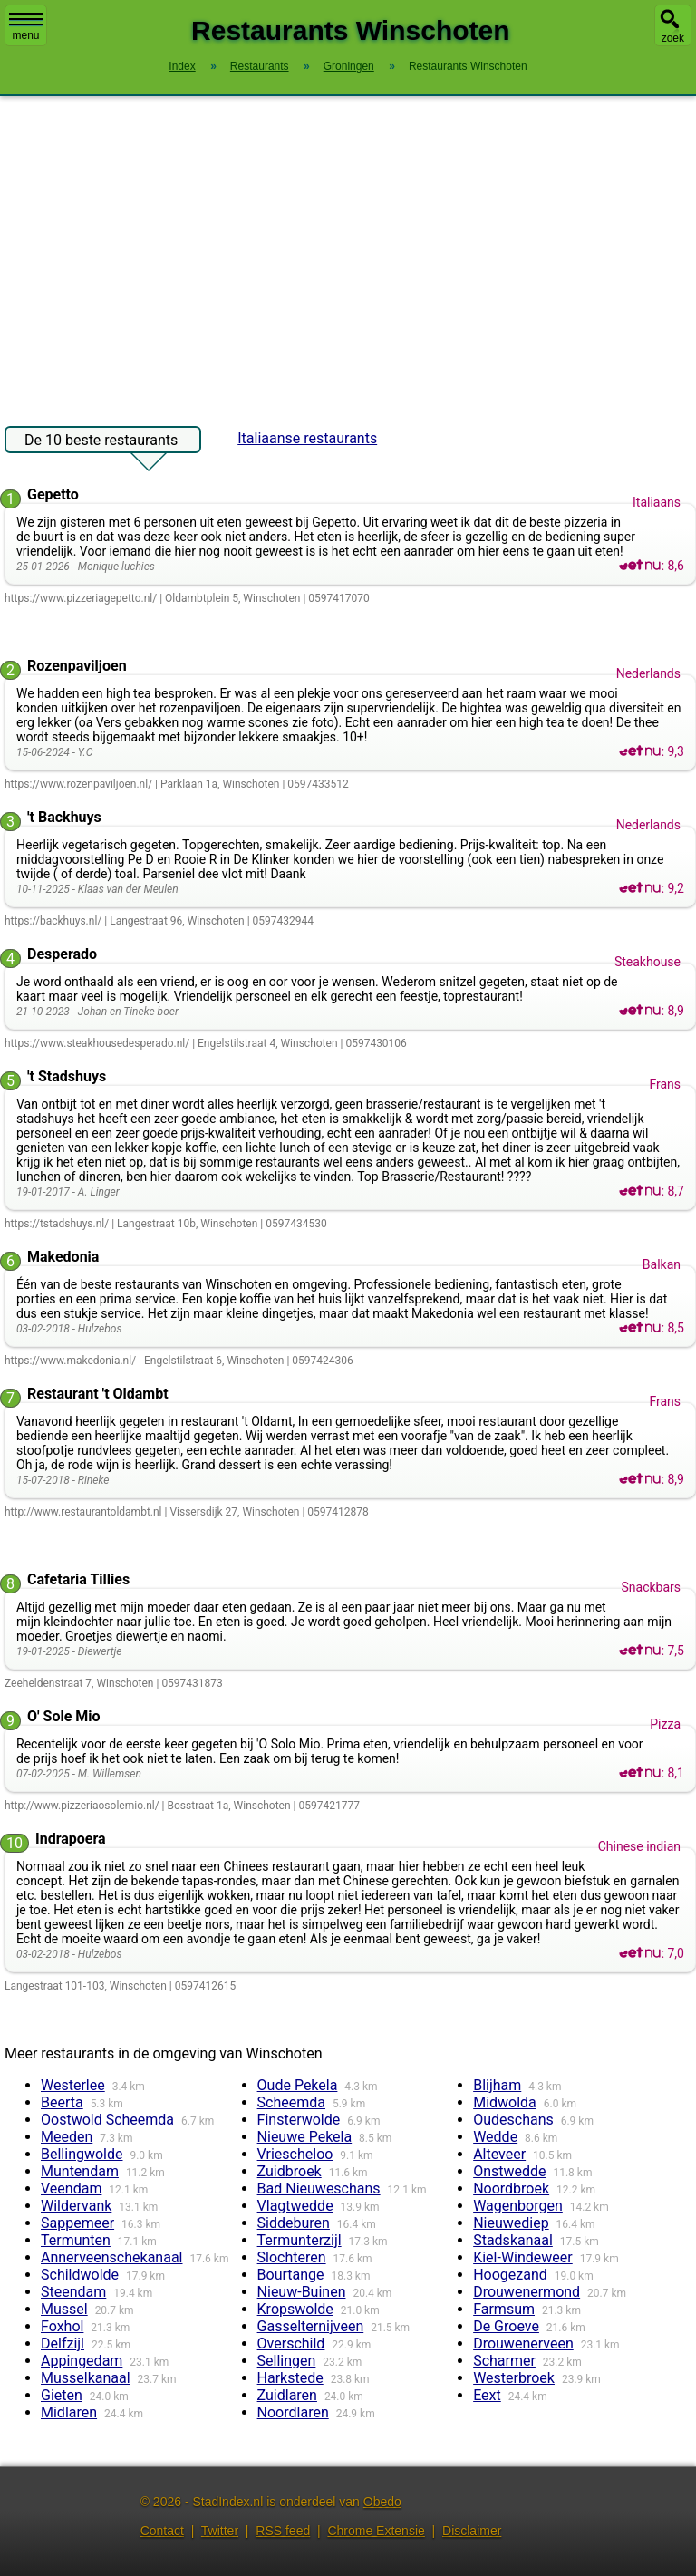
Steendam (73, 2291)
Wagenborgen (518, 2205)
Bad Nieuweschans (319, 2188)
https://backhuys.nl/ (53, 921)
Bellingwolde (82, 2154)
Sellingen (286, 2360)
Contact (162, 2530)
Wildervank (76, 2205)
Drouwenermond (526, 2291)
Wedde (495, 2136)
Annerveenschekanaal (111, 2257)
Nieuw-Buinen (301, 2291)
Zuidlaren (287, 2395)
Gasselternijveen (310, 2326)
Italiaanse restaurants (307, 438)
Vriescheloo (295, 2154)
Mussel (64, 2309)
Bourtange (290, 2274)
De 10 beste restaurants (101, 442)
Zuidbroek (289, 2171)
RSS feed (283, 2530)
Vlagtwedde (295, 2205)
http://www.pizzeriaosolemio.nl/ (82, 1805)
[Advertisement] (348, 252)
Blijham (497, 2085)
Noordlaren (293, 2412)
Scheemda (291, 2102)
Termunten (76, 2240)
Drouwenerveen (523, 2343)
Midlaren (69, 2412)
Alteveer (499, 2154)
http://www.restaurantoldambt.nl (83, 1512)
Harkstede (290, 2378)
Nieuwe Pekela (305, 2136)
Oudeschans (513, 2119)
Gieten (61, 2395)
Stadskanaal (513, 2240)
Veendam (71, 2188)
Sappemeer (77, 2223)
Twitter (219, 2530)
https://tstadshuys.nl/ (57, 1223)
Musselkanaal (85, 2378)
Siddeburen (293, 2223)
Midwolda (504, 2102)
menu (26, 27)
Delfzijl (62, 2343)
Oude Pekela (297, 2085)
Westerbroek (514, 2378)
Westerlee (73, 2085)
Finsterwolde (299, 2119)
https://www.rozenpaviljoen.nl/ (78, 784)
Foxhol (62, 2326)
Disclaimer (471, 2530)
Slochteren (291, 2257)
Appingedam (81, 2360)
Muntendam (80, 2171)
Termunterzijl (299, 2240)
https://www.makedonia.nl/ (70, 1360)
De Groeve (506, 2326)
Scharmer (504, 2360)
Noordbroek (511, 2188)
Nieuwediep (511, 2223)
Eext (487, 2395)
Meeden (66, 2136)
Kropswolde (295, 2309)
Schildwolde (80, 2274)
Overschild (291, 2343)
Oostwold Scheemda (107, 2119)
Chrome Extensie (375, 2530)
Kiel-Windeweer (523, 2257)
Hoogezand (510, 2274)
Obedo (382, 2501)
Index (182, 66)
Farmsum (504, 2309)
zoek (673, 38)
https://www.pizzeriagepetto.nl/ (81, 598)
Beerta (62, 2102)
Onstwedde (509, 2171)
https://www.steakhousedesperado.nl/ (97, 1043)
